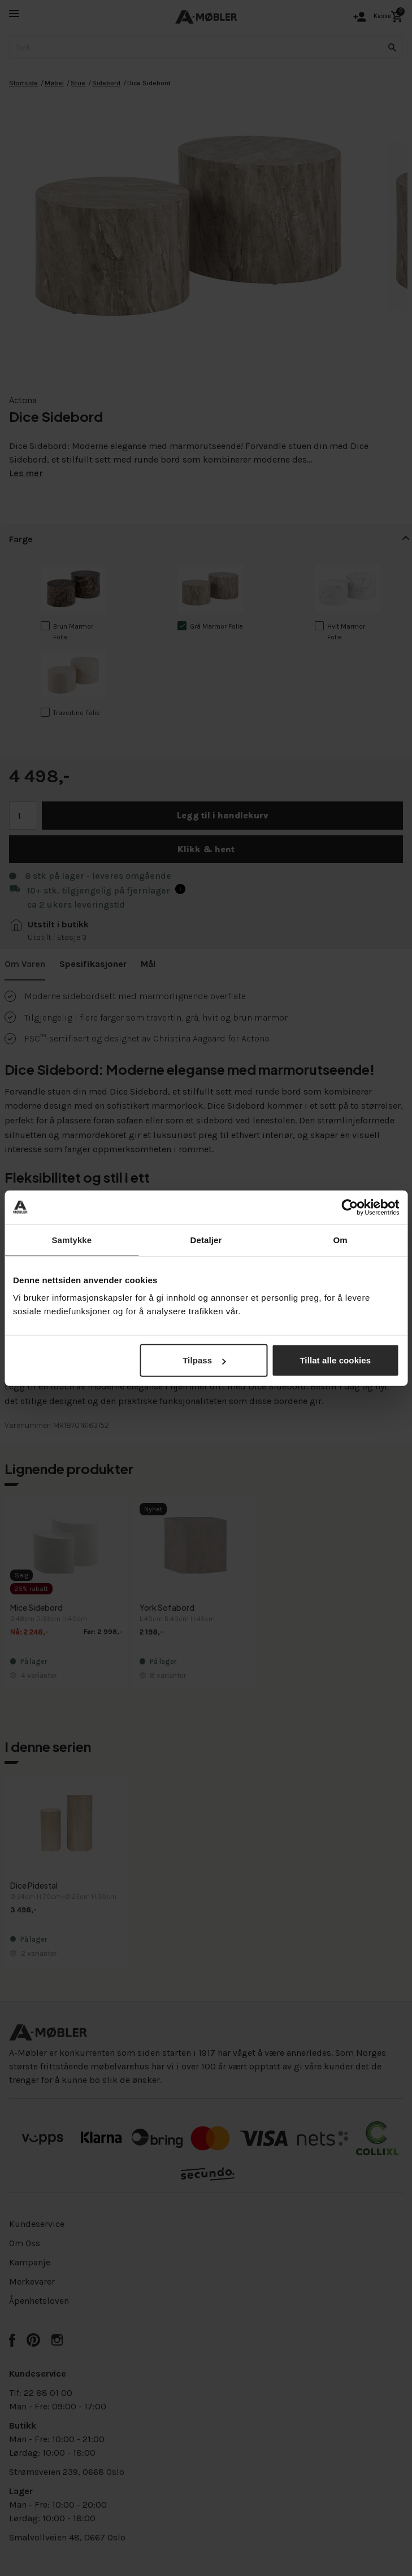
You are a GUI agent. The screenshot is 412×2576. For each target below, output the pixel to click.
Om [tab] (340, 1239)
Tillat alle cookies (335, 1360)
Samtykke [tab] (71, 1239)
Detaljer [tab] (206, 1239)
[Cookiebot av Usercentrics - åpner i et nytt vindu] (349, 1206)
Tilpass (204, 1360)
